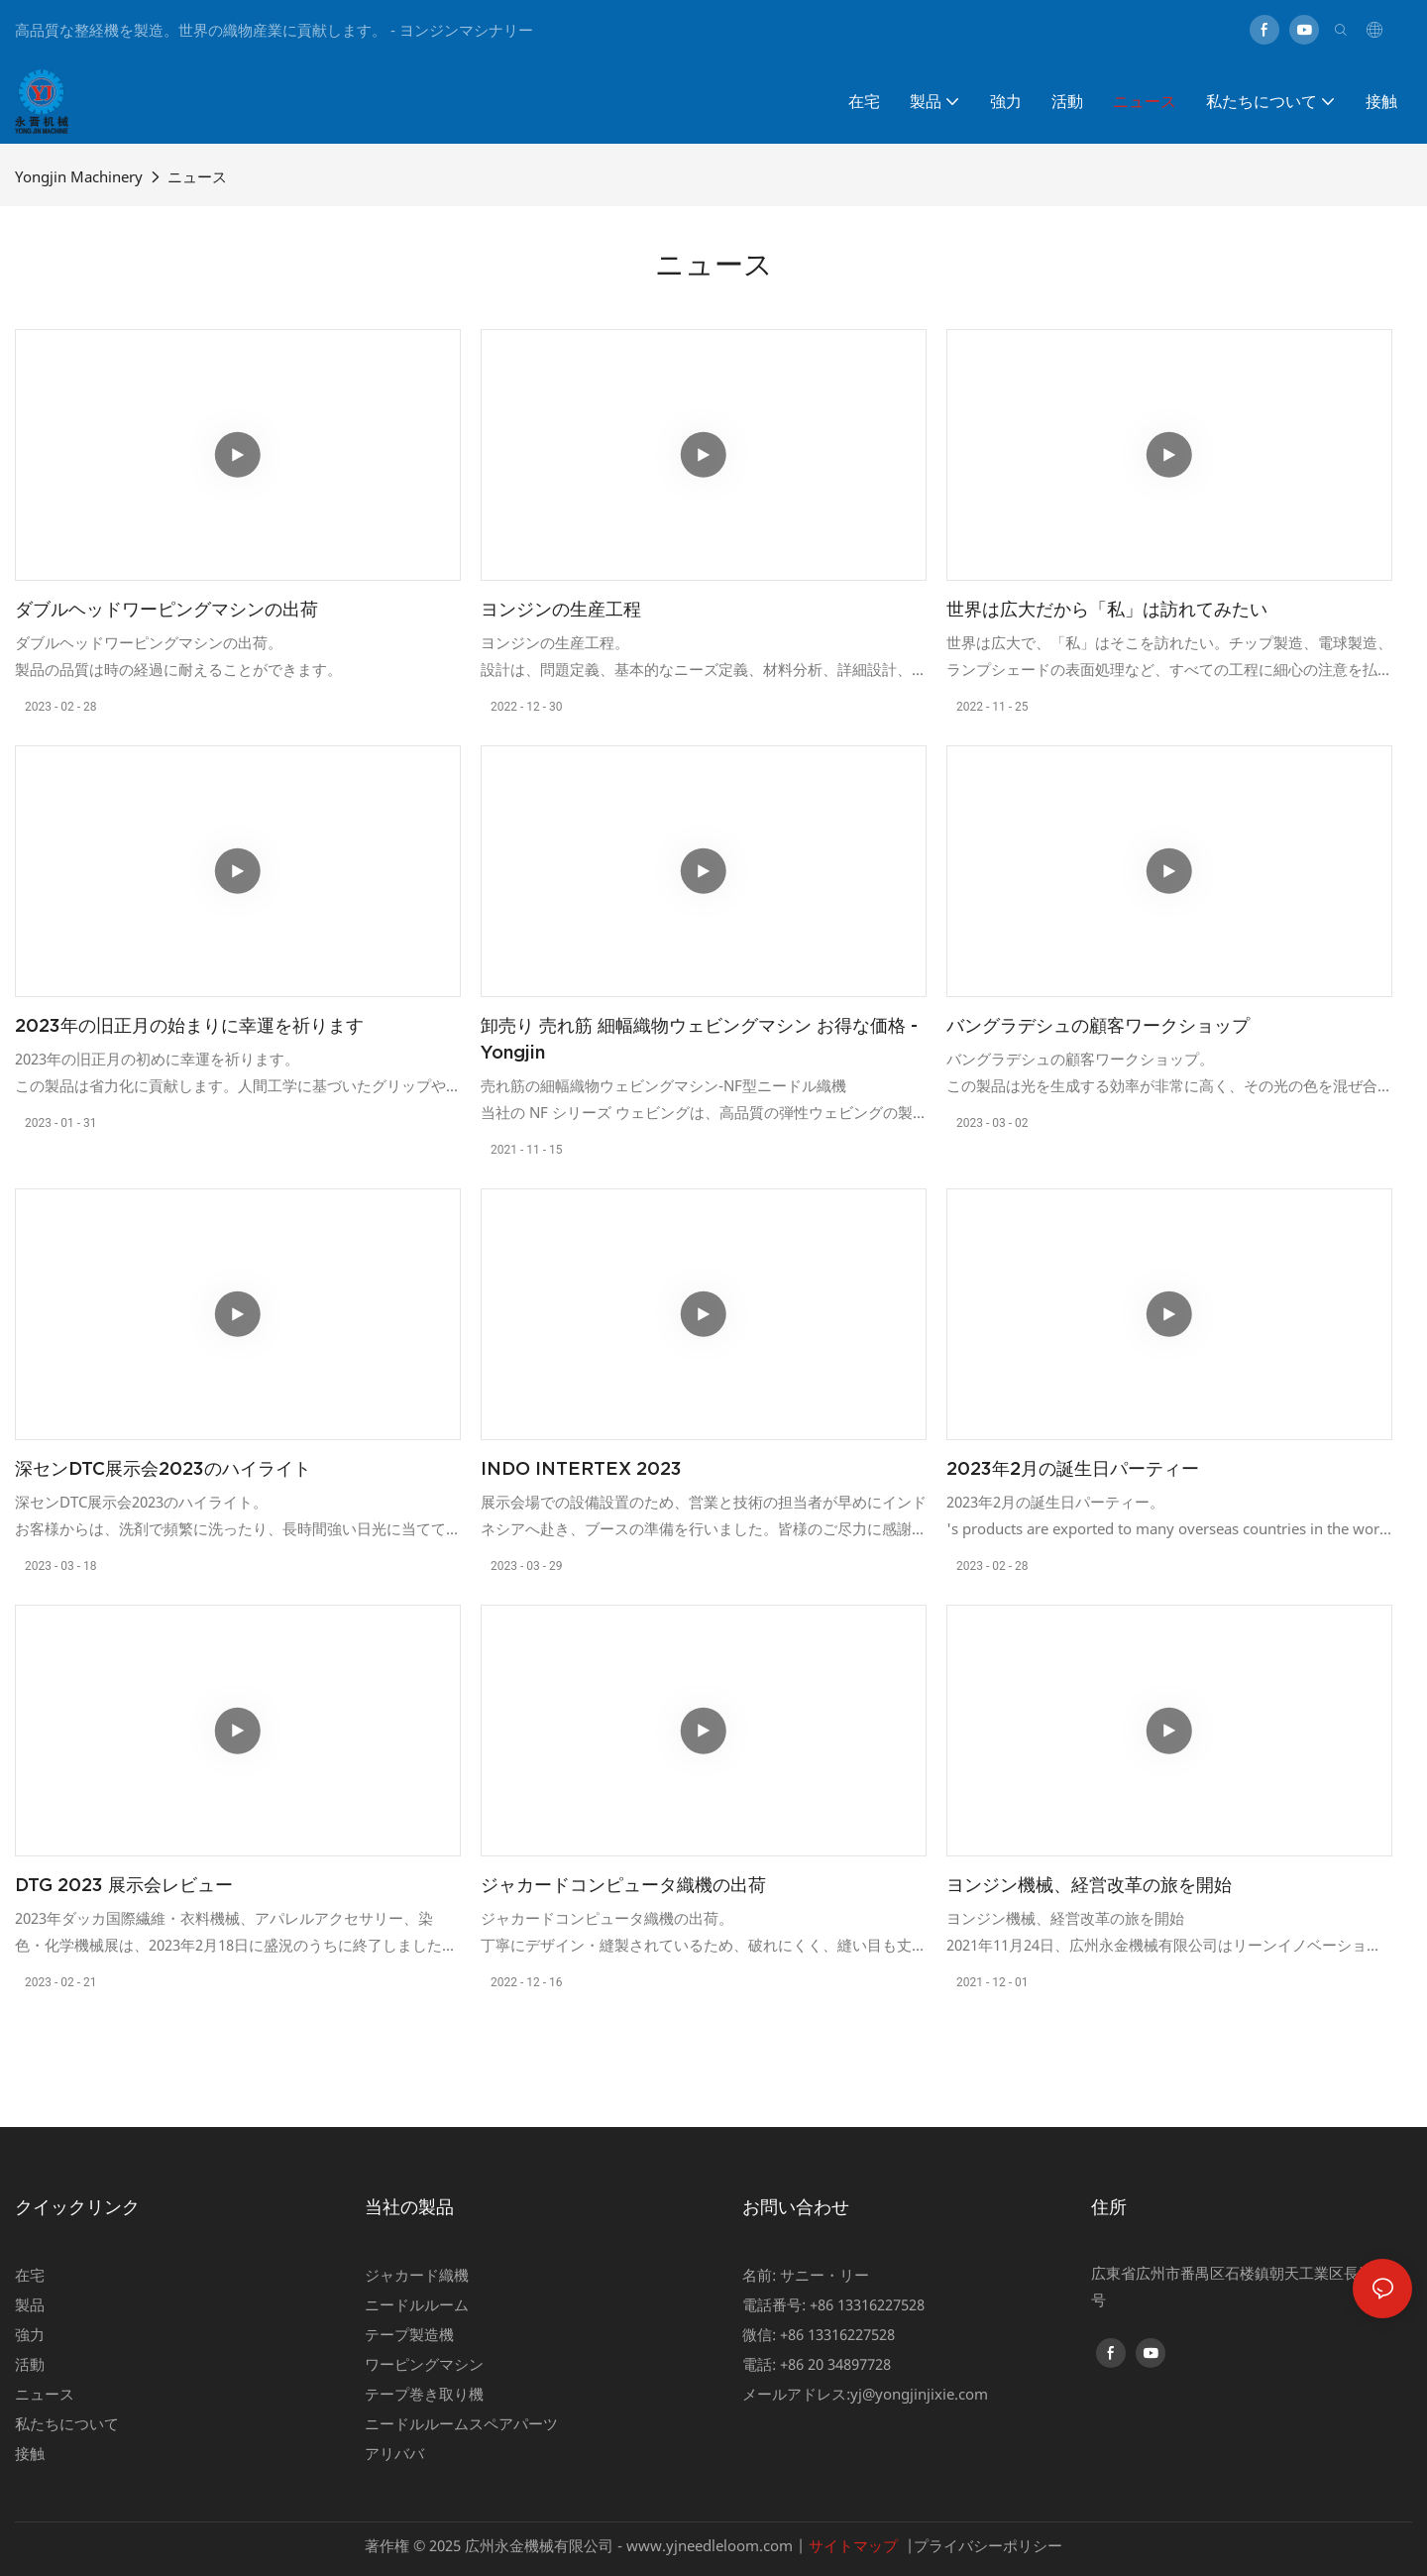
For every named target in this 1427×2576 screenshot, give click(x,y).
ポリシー (1032, 2545)
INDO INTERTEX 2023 (581, 1468)
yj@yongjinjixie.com (919, 2394)
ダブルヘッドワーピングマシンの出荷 (166, 609)
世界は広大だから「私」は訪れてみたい (1106, 609)
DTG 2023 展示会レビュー (124, 1884)
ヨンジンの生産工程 (561, 609)
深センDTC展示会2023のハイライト (163, 1468)
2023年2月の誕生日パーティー (1072, 1468)
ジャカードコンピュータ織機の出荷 (623, 1884)
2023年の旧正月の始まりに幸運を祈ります (189, 1025)
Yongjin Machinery (79, 176)
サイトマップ (853, 2545)
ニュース (197, 176)
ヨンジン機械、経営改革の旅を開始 (1089, 1884)
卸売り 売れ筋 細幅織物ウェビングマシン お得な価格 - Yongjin (699, 1039)
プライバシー (958, 2545)
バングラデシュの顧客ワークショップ (1098, 1025)
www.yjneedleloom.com (709, 2545)
